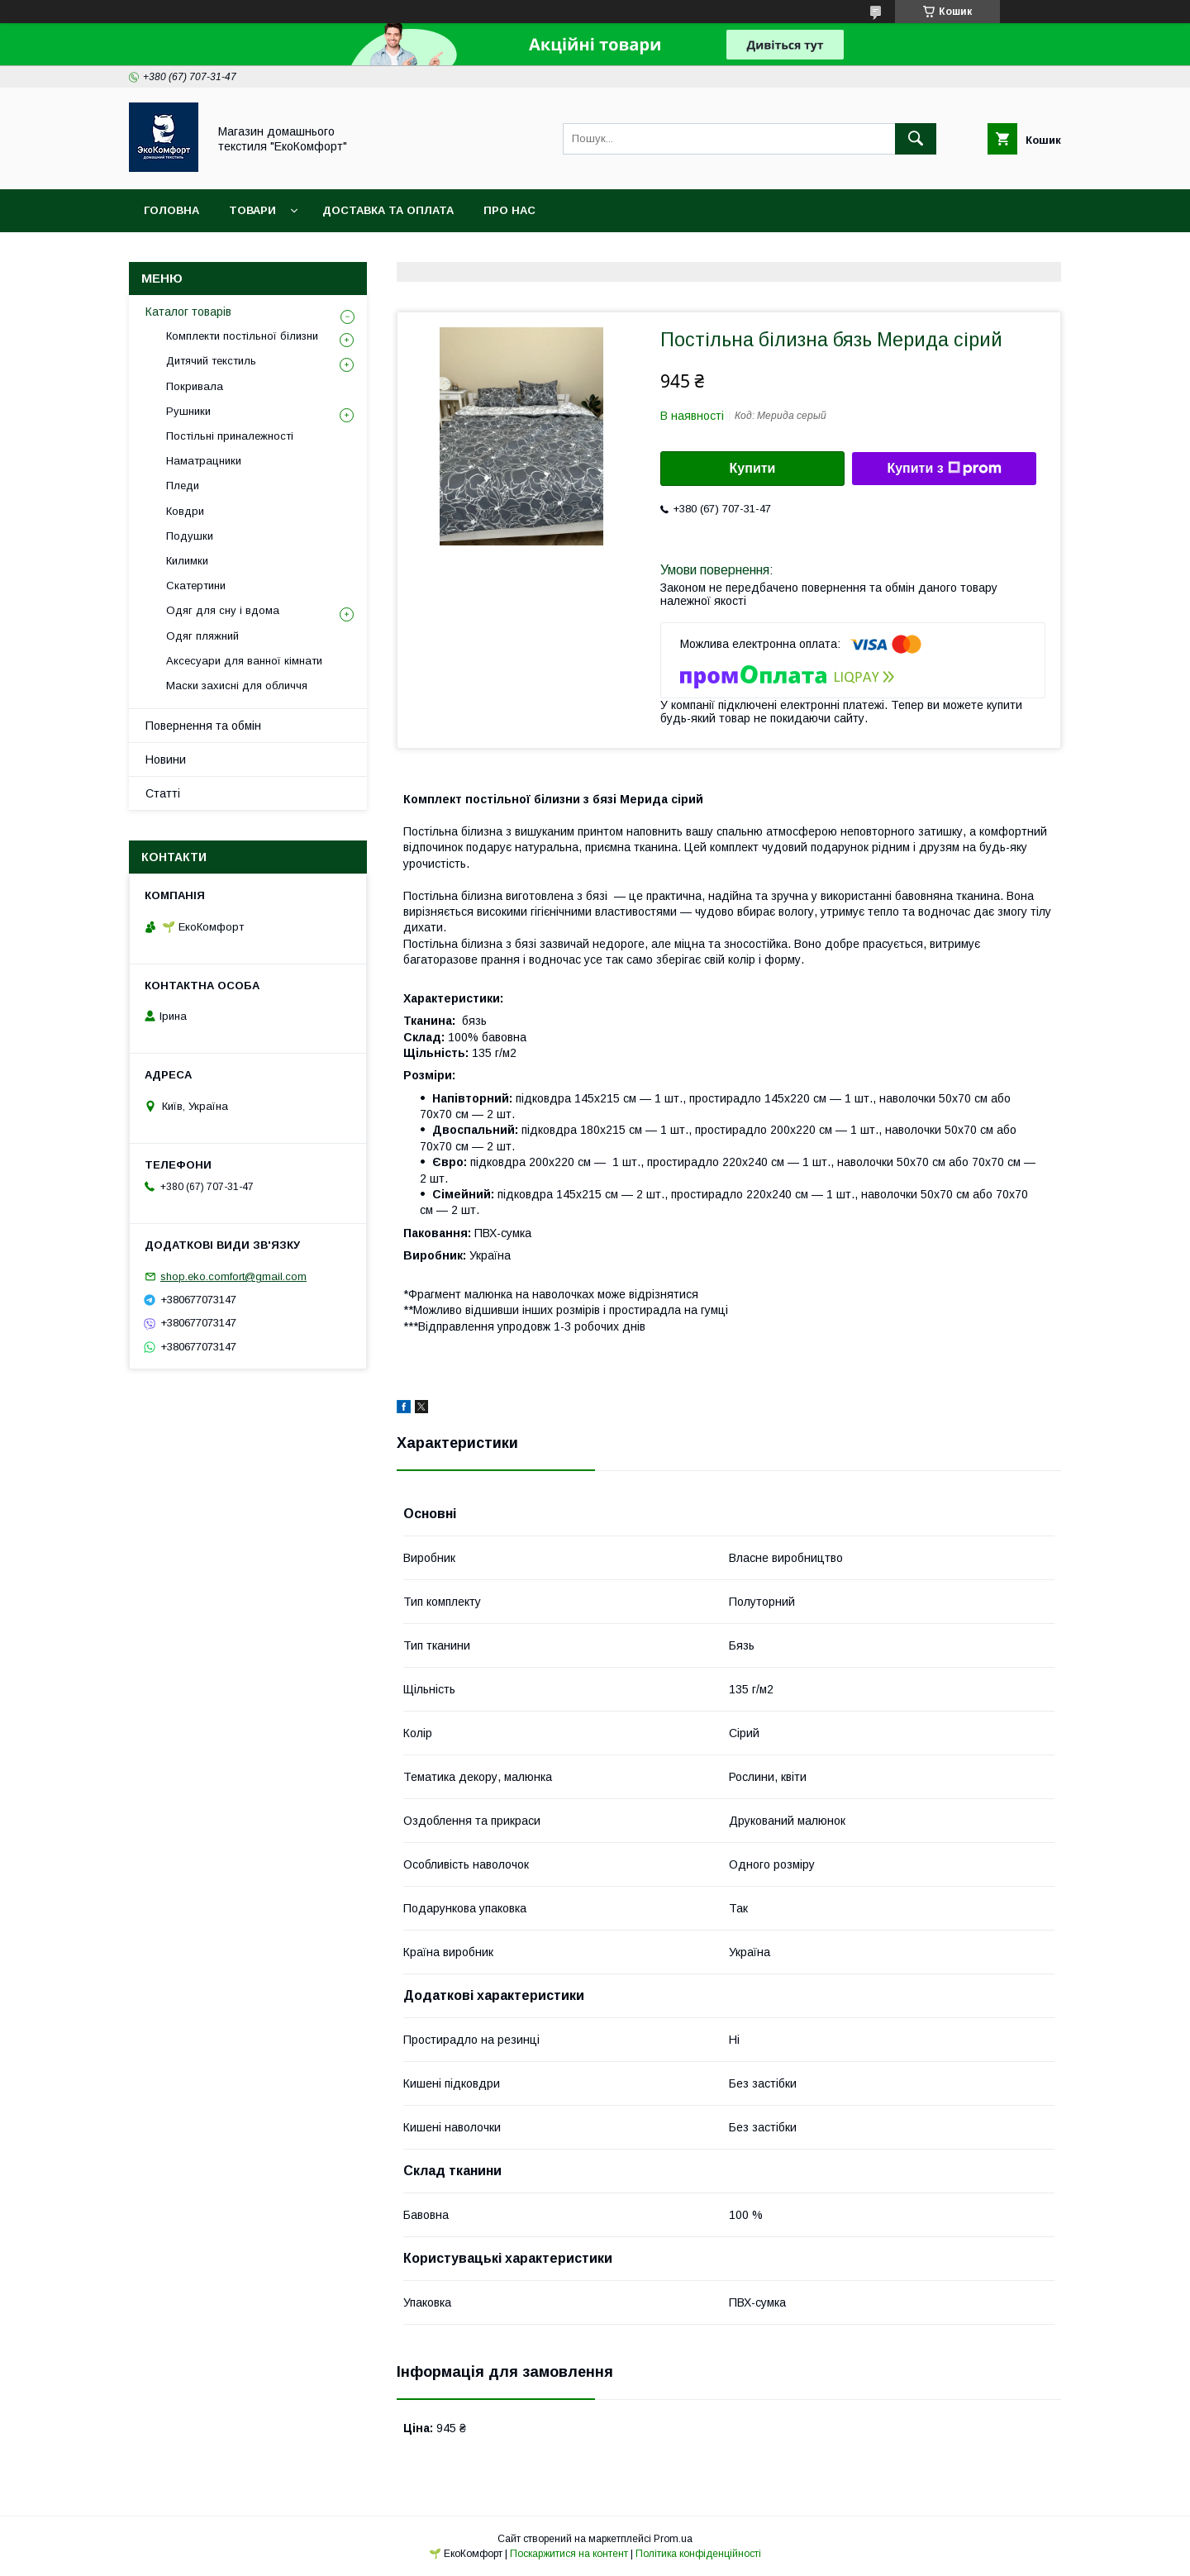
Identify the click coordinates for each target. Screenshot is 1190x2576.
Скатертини (196, 585)
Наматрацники (203, 461)
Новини (165, 759)
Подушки (189, 536)
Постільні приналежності (229, 436)
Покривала (194, 386)
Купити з (944, 468)
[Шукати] (915, 139)
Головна (171, 210)
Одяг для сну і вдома (222, 610)
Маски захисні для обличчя (236, 685)
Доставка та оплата (388, 210)
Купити (753, 468)
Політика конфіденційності (698, 2553)
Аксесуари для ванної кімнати (244, 661)
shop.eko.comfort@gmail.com (233, 1276)
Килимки (187, 561)
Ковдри (185, 511)
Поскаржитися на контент (569, 2553)
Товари (252, 210)
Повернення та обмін (203, 725)
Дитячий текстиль (211, 361)
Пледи (182, 485)
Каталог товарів (188, 311)
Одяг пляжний (202, 636)
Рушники (188, 411)
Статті (162, 793)
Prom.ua (673, 2539)
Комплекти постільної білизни (242, 336)
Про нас (509, 210)
